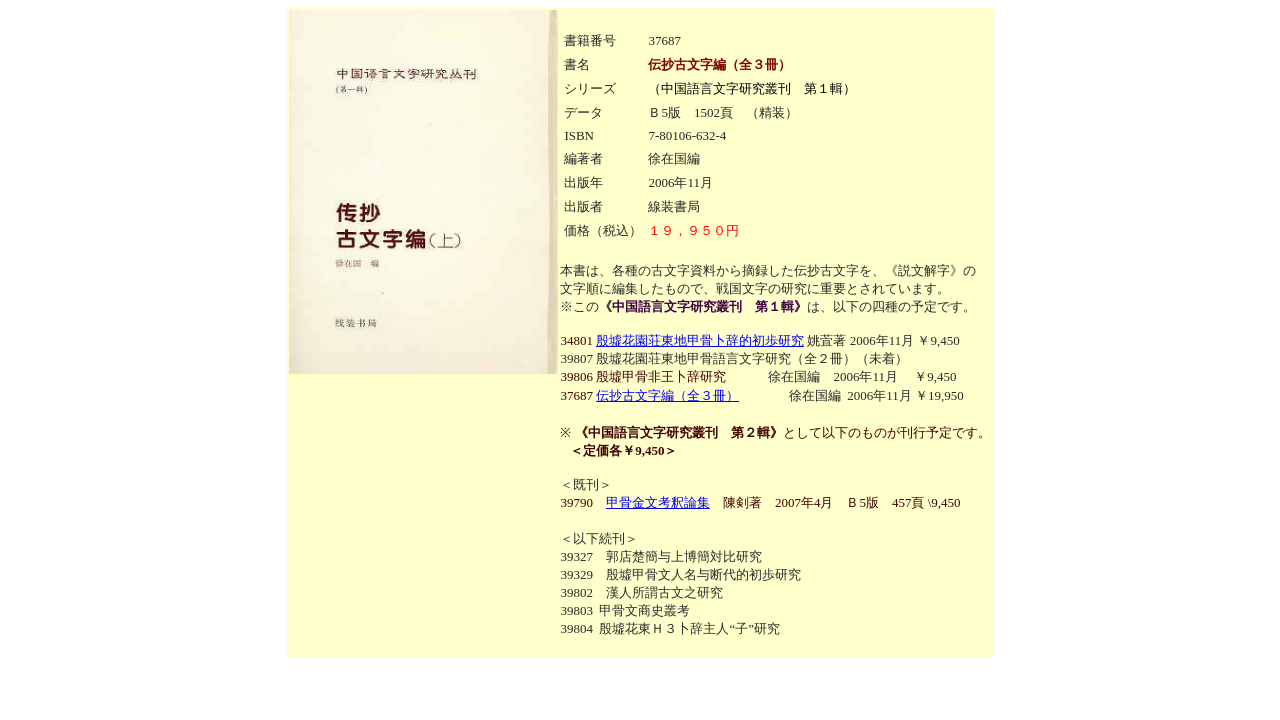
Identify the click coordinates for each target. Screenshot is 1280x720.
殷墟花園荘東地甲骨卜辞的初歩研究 (700, 340)
